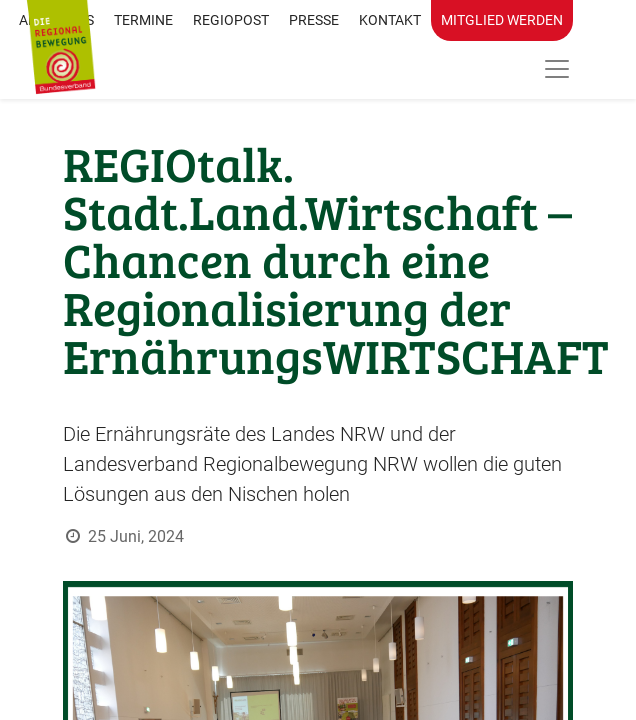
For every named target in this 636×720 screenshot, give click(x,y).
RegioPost (231, 20)
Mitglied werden (502, 20)
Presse (314, 20)
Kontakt (390, 20)
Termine (143, 20)
